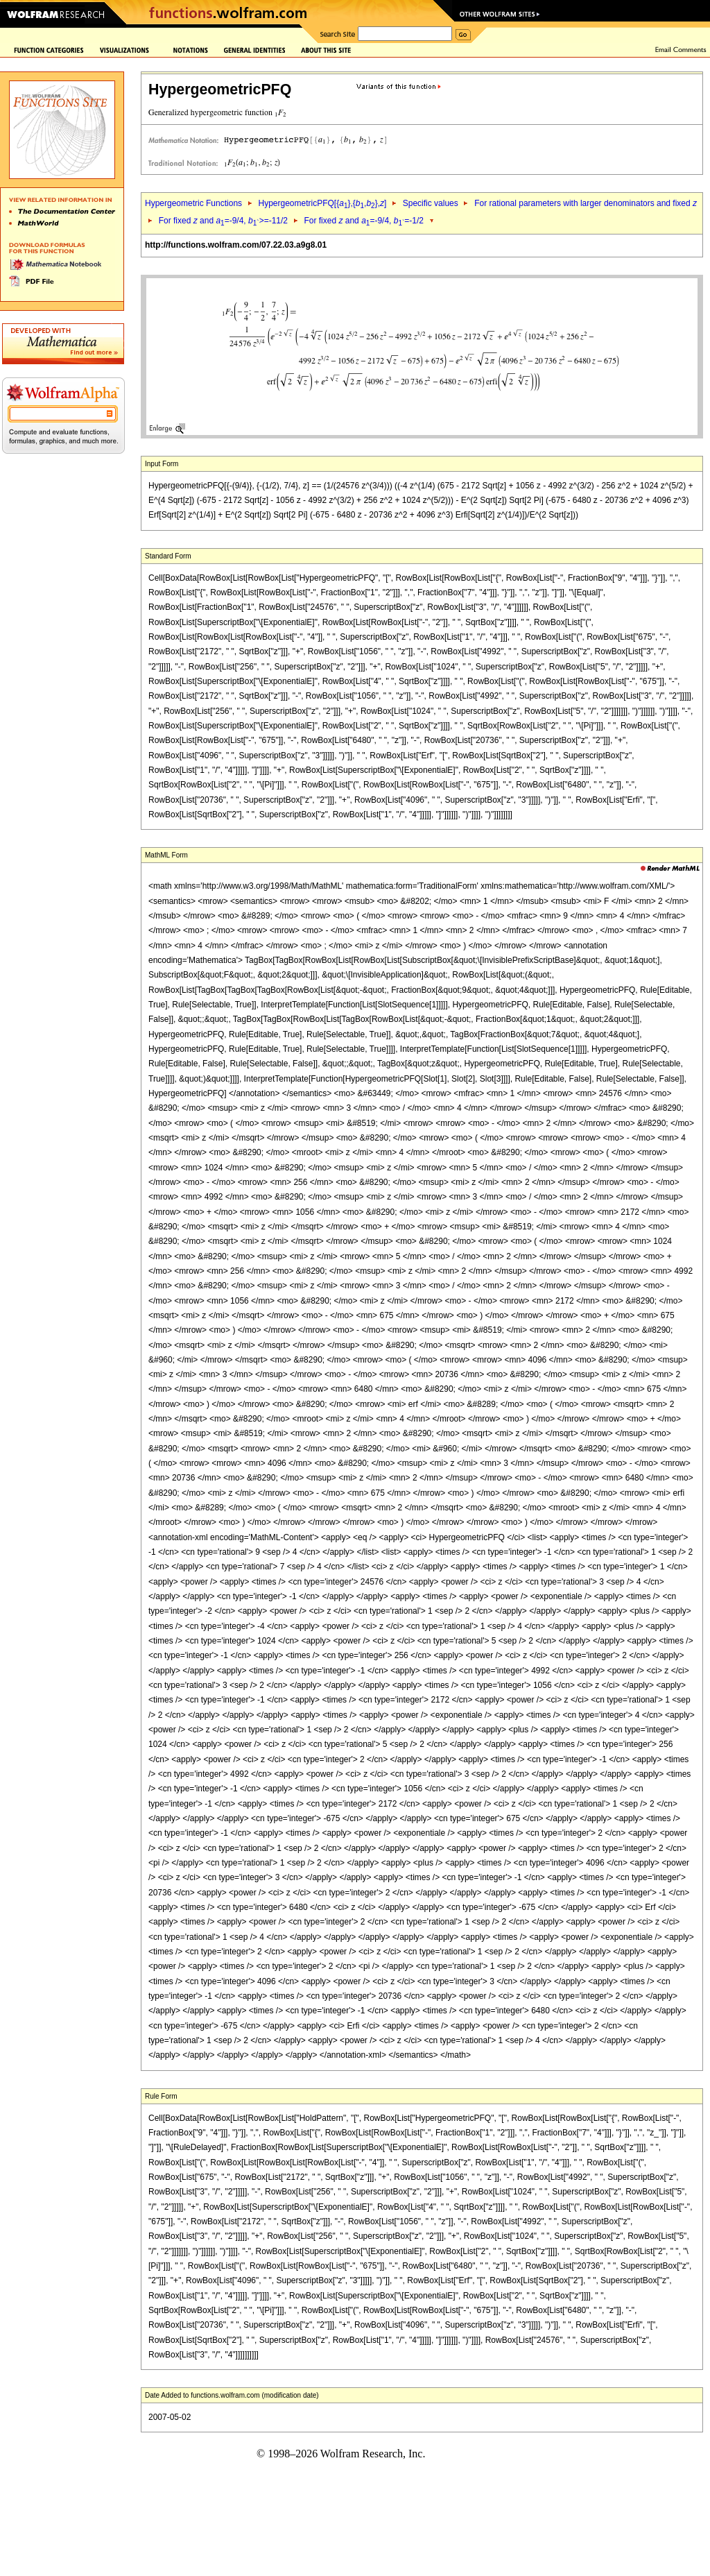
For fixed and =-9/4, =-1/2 (364, 220)
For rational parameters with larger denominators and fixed (585, 203)
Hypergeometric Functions (193, 203)
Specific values (430, 203)
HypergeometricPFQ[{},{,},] (322, 203)
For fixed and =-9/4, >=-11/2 (223, 220)
